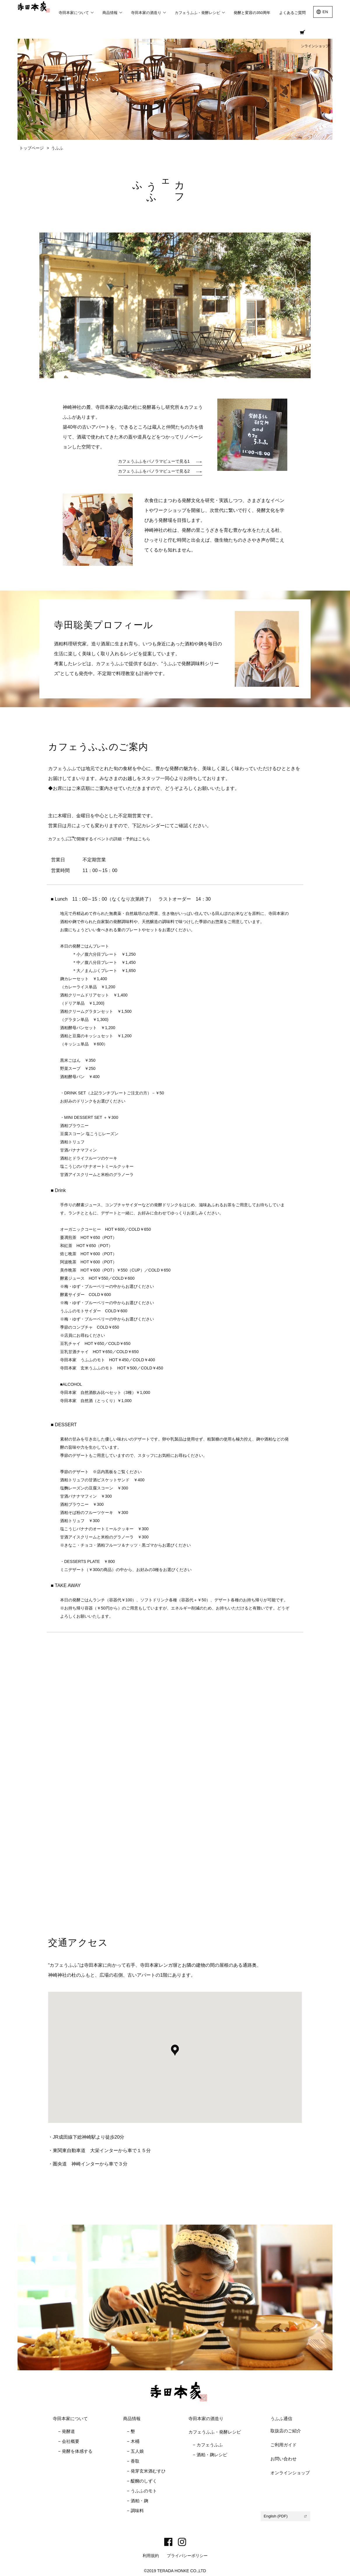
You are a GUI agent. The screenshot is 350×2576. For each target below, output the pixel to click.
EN (325, 12)
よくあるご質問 (292, 12)
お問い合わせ (283, 2458)
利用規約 (151, 2555)
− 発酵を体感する (75, 2450)
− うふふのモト (142, 2490)
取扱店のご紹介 (285, 2430)
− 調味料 (135, 2510)
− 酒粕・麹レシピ (210, 2454)
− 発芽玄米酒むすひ (146, 2470)
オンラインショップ (309, 35)
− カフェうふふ (208, 2444)
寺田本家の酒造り (205, 2418)
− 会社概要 (68, 2440)
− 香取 (133, 2460)
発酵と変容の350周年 (251, 12)
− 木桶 (133, 2440)
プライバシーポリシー (187, 2555)
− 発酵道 (66, 2431)
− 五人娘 (135, 2450)
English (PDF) (276, 2515)
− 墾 (131, 2431)
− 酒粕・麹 (137, 2500)
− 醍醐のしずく (142, 2480)
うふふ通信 (281, 2418)
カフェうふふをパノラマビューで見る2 (148, 471)
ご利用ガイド (283, 2444)
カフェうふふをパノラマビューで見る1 (148, 461)
